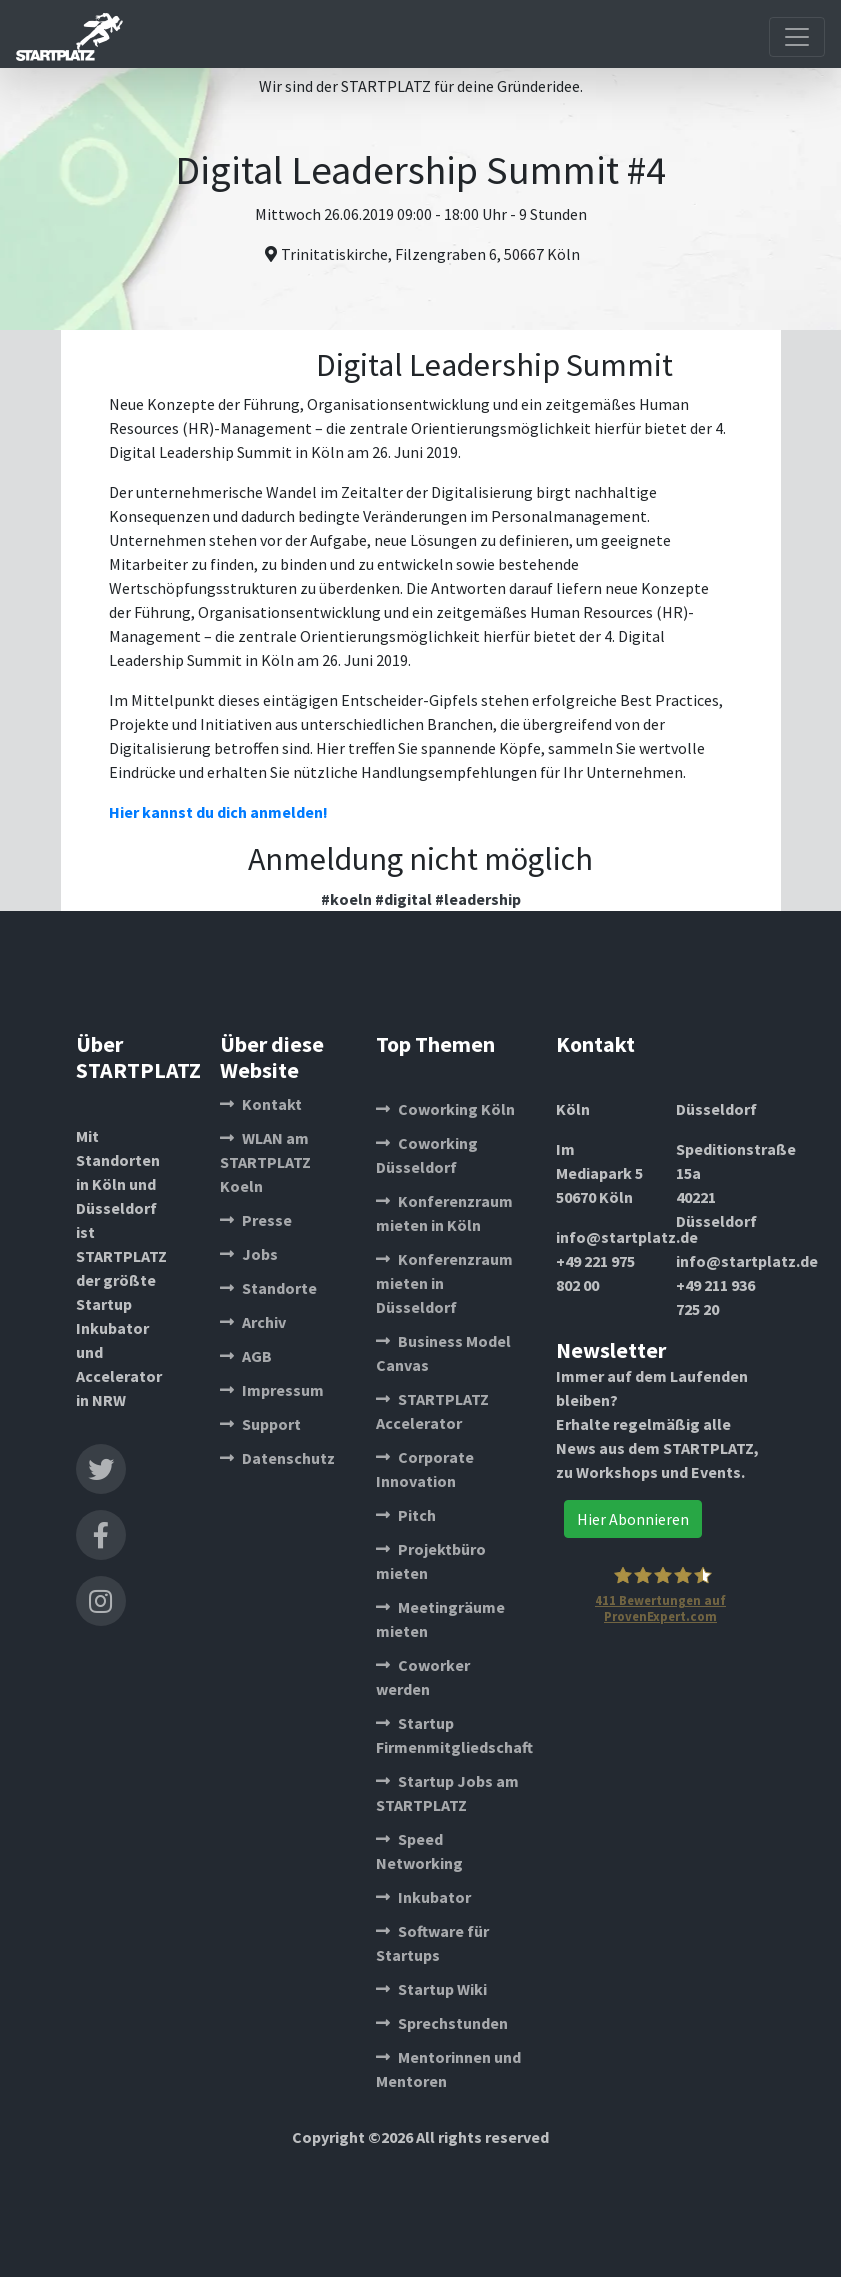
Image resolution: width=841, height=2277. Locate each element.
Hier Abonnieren (633, 1519)
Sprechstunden (442, 2023)
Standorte (268, 1288)
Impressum (272, 1390)
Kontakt (261, 1104)
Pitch (406, 1515)
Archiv (253, 1322)
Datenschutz (277, 1458)
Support (260, 1424)
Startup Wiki (431, 1989)
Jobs (249, 1254)
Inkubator (423, 1897)
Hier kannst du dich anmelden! (218, 812)
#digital (403, 899)
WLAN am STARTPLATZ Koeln (265, 1162)
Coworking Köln (445, 1109)
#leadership (478, 899)
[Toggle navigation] (797, 37)
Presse (256, 1220)
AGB (246, 1356)
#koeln (346, 899)
